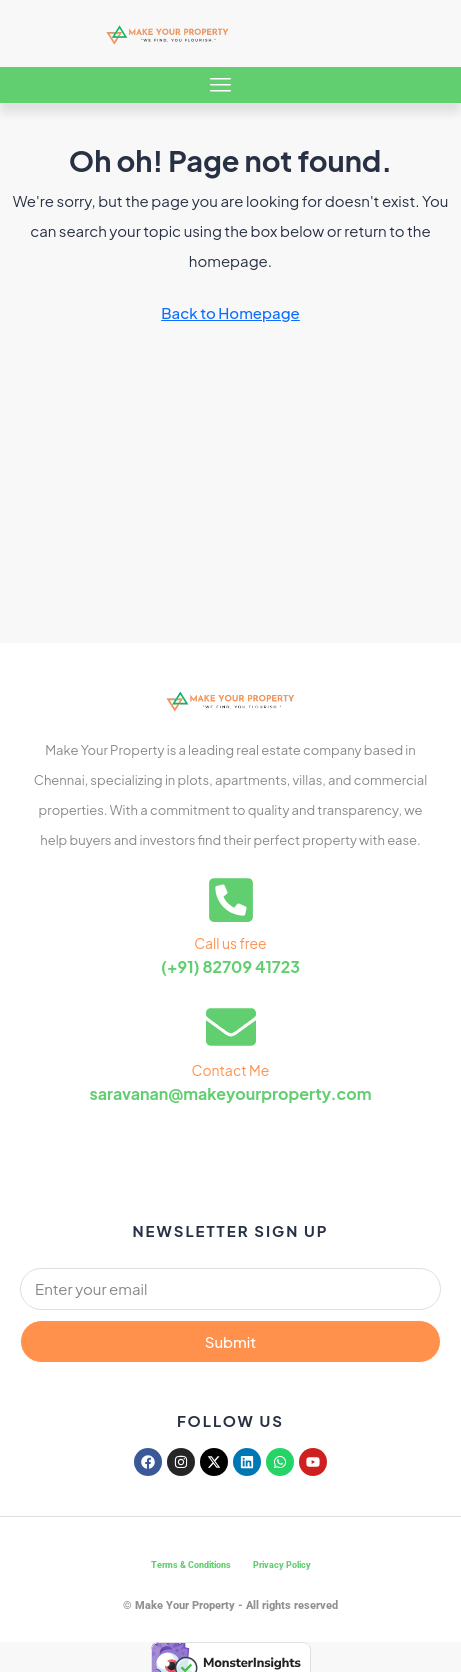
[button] (220, 85)
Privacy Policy (282, 1565)
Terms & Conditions (191, 1565)
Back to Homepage (230, 312)
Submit (231, 1341)
